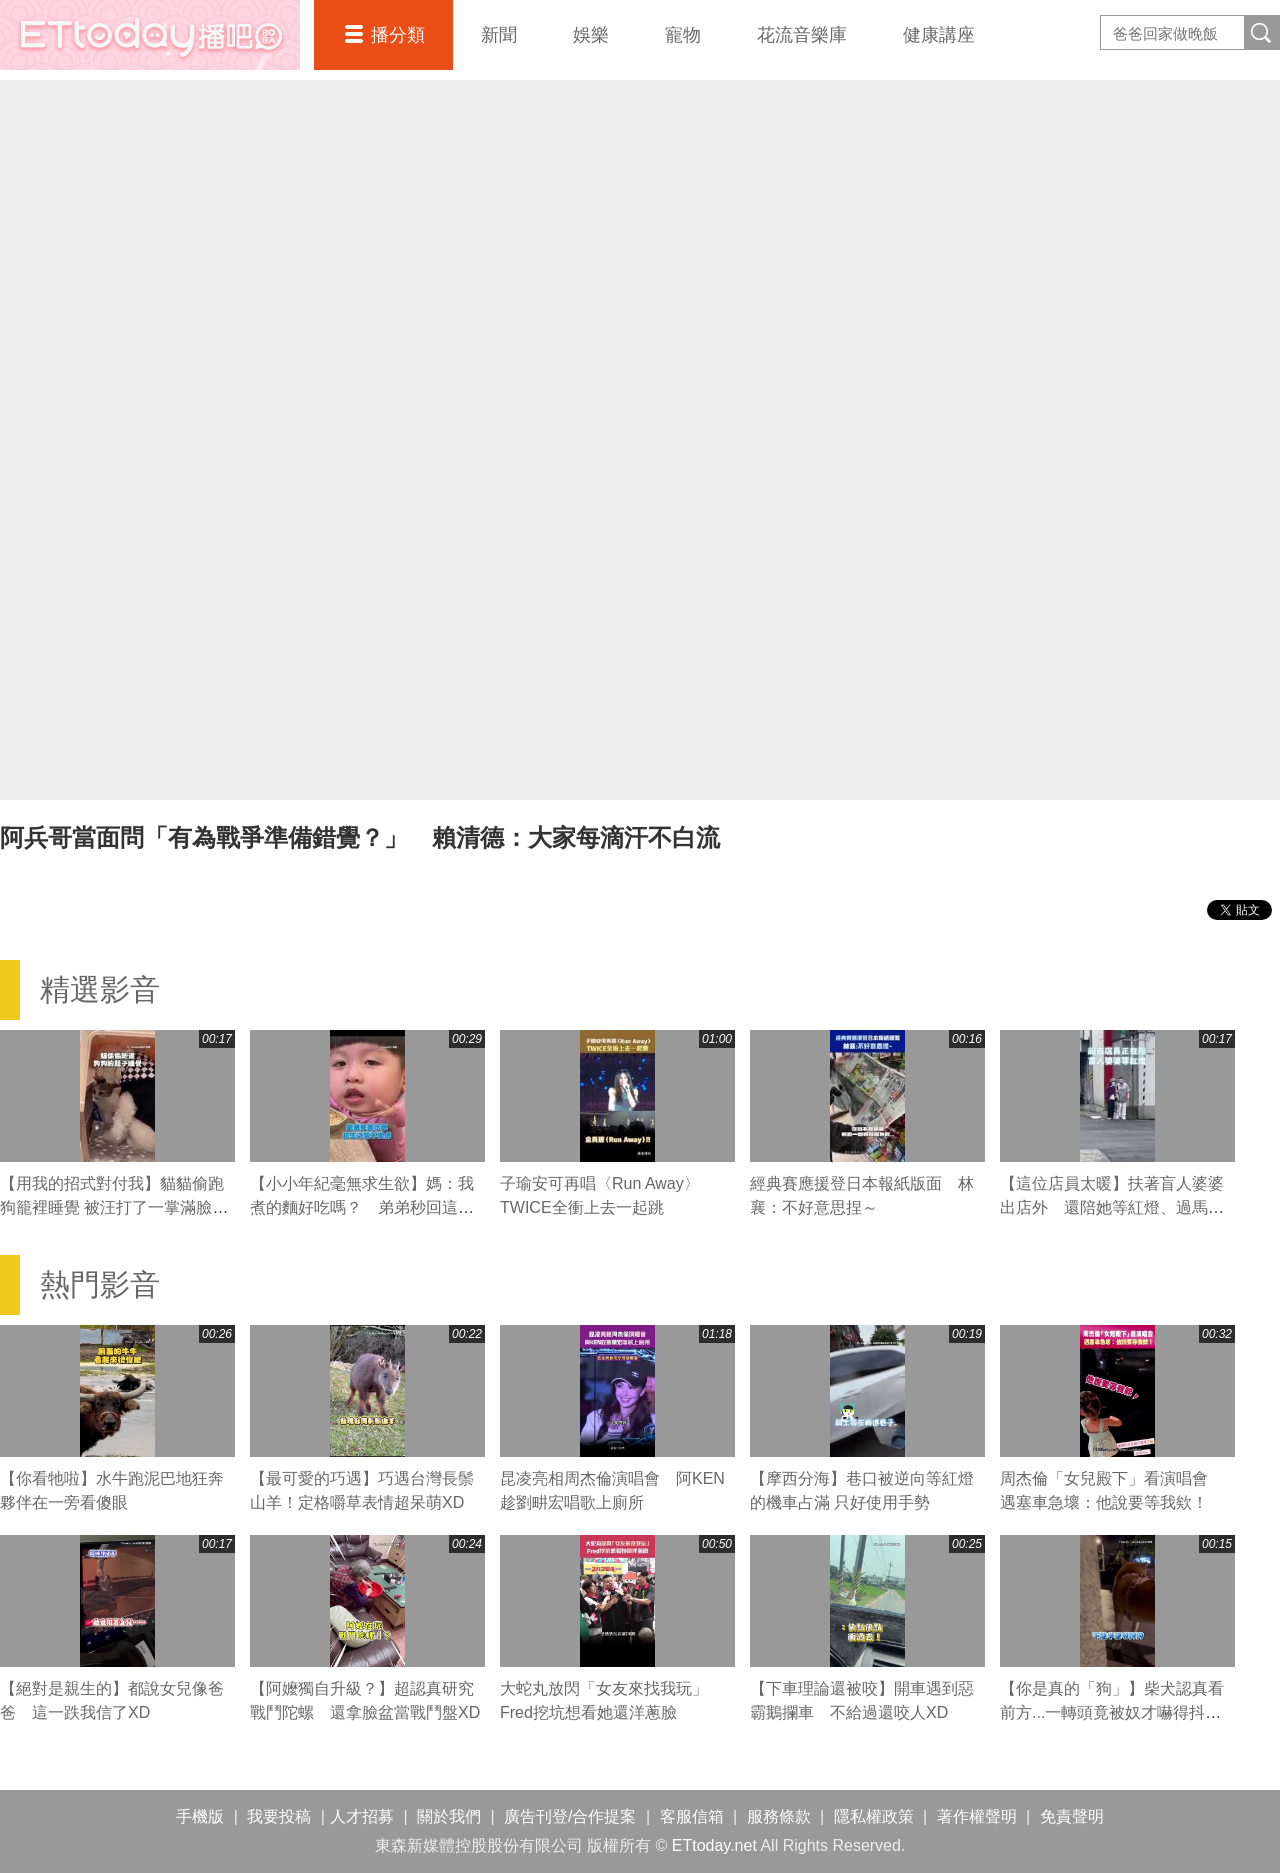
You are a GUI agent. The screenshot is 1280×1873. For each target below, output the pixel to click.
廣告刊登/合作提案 (570, 1816)
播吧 (150, 35)
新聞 (499, 35)
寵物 (683, 35)
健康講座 (939, 35)
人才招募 (362, 1816)
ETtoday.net (714, 1845)
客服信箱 (692, 1816)
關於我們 (449, 1816)
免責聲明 (1072, 1816)
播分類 (398, 35)
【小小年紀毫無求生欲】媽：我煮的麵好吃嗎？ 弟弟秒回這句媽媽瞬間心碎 (362, 1207)
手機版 (200, 1816)
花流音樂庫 (802, 35)
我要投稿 (279, 1816)
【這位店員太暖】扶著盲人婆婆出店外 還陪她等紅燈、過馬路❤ (1112, 1207)
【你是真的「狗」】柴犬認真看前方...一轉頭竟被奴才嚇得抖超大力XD (1112, 1712)
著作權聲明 (977, 1816)
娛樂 (591, 35)
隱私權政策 (874, 1816)
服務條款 (779, 1816)
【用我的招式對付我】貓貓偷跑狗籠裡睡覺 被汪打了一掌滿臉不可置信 (114, 1207)
